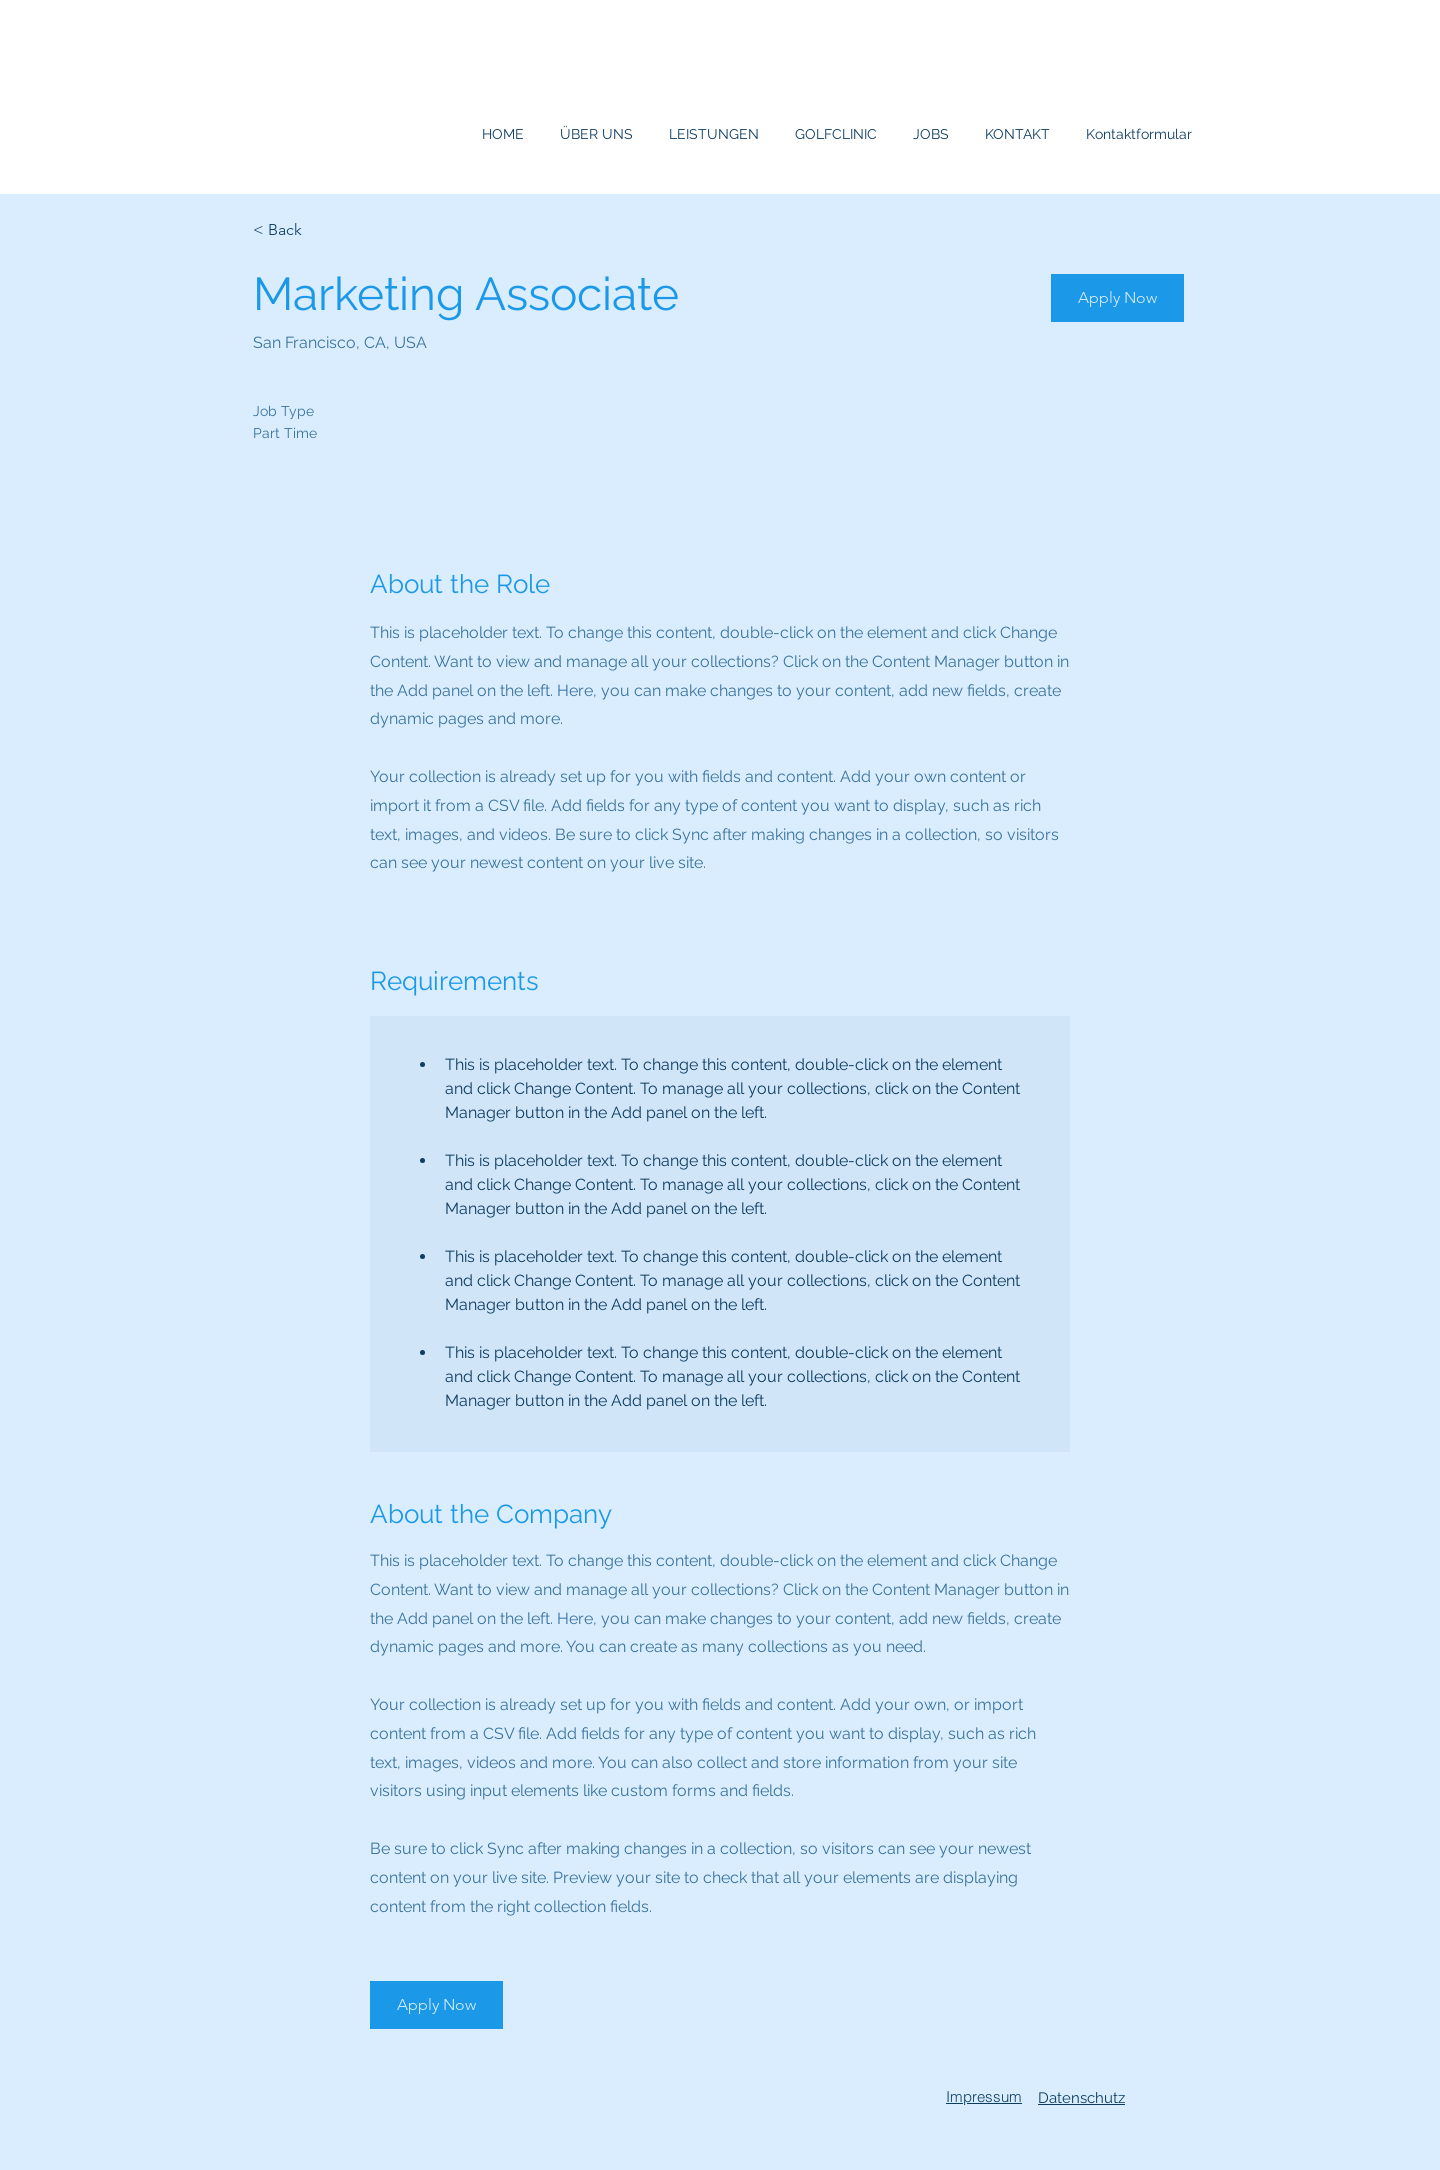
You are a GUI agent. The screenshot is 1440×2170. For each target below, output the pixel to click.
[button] (1117, 298)
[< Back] (324, 230)
